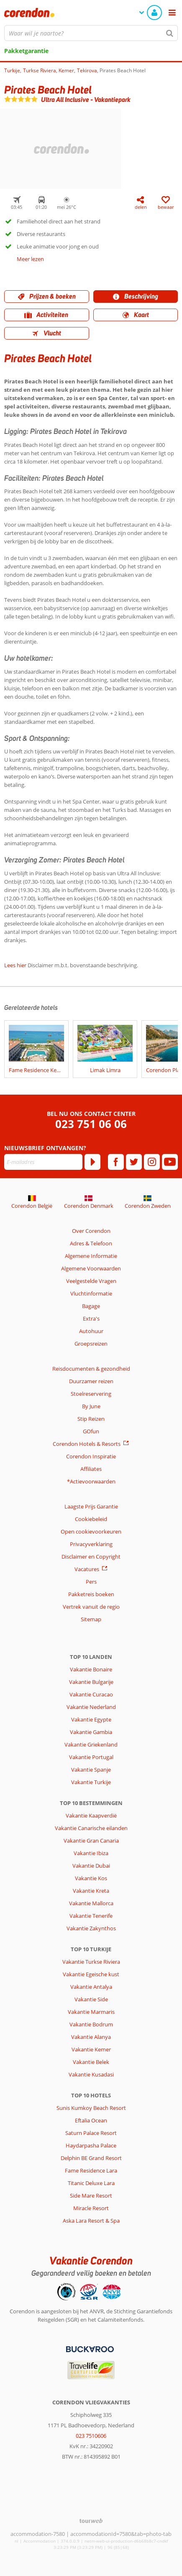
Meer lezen (30, 259)
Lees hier (15, 965)
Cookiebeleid (91, 1519)
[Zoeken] (170, 33)
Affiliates (91, 1469)
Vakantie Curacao (91, 1694)
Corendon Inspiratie (91, 1456)
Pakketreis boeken (91, 1594)
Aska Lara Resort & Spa (91, 2220)
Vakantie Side (91, 1999)
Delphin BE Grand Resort (91, 2158)
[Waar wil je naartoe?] (91, 33)
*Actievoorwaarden (91, 1481)
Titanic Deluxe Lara (91, 2183)
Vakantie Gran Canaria (91, 1840)
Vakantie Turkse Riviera (91, 1961)
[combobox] (91, 33)
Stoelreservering (91, 1393)
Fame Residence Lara (91, 2170)
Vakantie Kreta (91, 1890)
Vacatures (86, 1569)
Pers (91, 1581)
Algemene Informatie (91, 1256)
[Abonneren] (92, 1162)
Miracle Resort (91, 2208)
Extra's (91, 1318)
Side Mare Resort (91, 2195)
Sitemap (91, 1619)
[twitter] (134, 1162)
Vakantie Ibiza (91, 1853)
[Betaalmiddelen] (89, 2348)
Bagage (91, 1306)
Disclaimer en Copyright (91, 1556)
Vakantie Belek (91, 2062)
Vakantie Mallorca (91, 1903)
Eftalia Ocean (91, 2120)
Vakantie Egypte (91, 1719)
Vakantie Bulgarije (91, 1682)
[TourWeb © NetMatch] (91, 2520)
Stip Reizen (91, 1418)
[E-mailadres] (43, 1162)
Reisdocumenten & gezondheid (91, 1368)
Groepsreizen (91, 1343)
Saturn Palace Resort (91, 2133)
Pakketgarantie (26, 51)
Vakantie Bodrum (91, 2024)
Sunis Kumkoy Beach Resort (91, 2108)
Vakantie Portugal (91, 1757)
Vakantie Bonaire (91, 1669)
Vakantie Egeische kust (91, 1974)
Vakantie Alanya (91, 2037)
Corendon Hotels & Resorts (86, 1444)
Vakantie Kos (91, 1878)
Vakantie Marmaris (91, 2012)
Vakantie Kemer (91, 2049)
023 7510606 (91, 2435)
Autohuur (91, 1331)
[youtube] (170, 1162)
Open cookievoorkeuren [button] (91, 1531)
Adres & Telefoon (91, 1243)
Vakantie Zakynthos (91, 1928)
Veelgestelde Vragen (91, 1281)
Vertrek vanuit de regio (91, 1606)
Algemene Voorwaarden (91, 1268)
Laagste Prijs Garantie (91, 1506)
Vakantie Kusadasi (91, 2074)
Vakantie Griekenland (91, 1744)
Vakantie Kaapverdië (91, 1815)
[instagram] (152, 1162)
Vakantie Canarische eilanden (91, 1828)
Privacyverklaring (91, 1544)
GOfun (91, 1431)
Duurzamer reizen (91, 1381)
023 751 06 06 (91, 1124)
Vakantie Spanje (91, 1769)
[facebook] (116, 1162)
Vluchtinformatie (91, 1293)
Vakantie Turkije (91, 1782)
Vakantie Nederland (91, 1707)
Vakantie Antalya (91, 1986)
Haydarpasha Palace (91, 2145)
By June (91, 1406)
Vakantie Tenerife (91, 1915)
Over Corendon (91, 1231)
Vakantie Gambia (91, 1732)
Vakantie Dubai (91, 1865)
